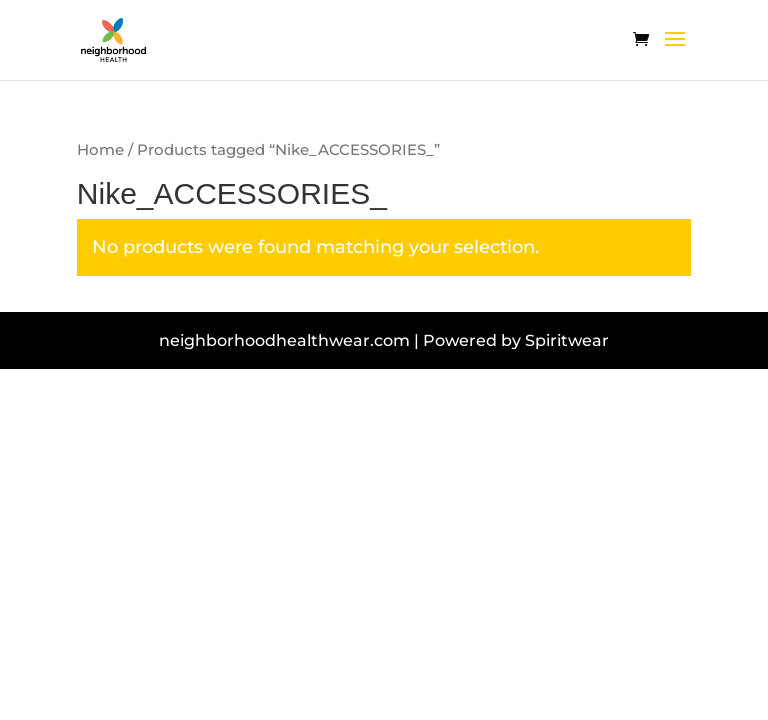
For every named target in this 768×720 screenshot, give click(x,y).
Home (100, 150)
